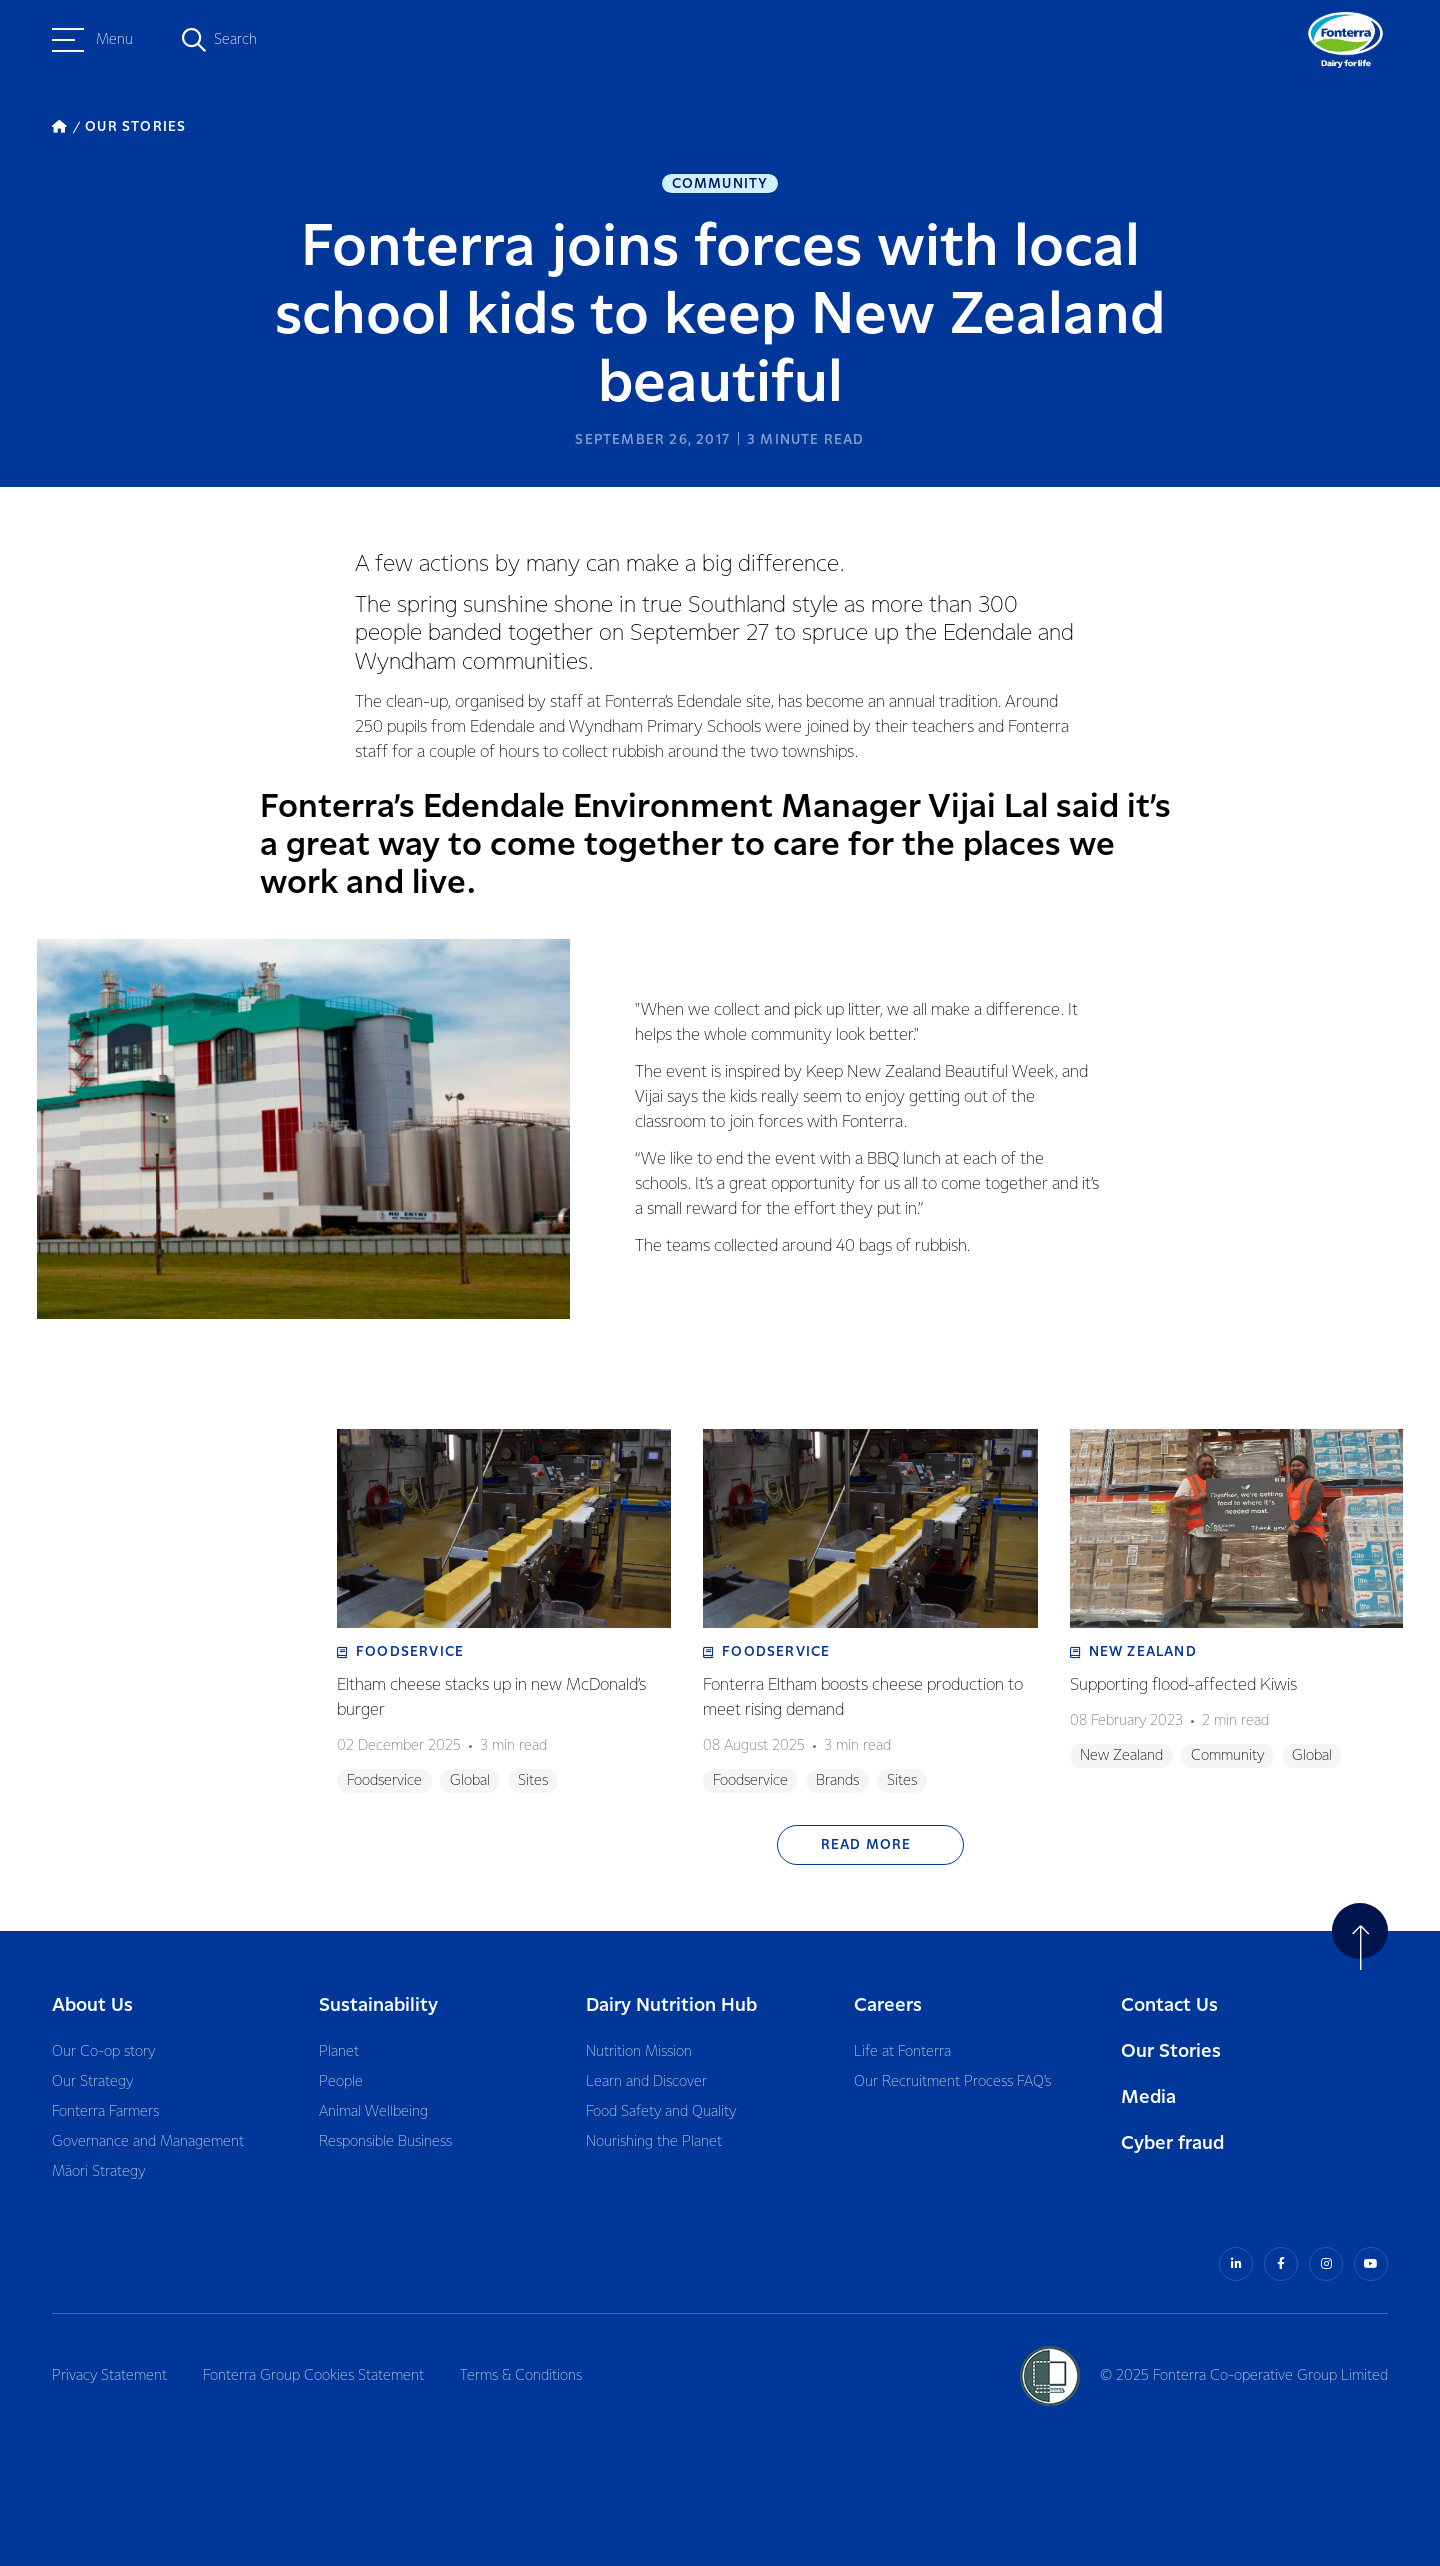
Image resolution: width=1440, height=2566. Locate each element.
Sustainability (378, 2005)
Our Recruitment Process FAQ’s (952, 2082)
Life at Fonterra (902, 2052)
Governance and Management (148, 2142)
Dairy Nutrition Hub (671, 2005)
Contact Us (1169, 2005)
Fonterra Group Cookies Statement (313, 2376)
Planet (339, 2052)
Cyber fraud (1172, 2143)
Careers (888, 2005)
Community (720, 184)
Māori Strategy (98, 2172)
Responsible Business (385, 2142)
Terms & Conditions (521, 2376)
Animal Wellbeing (373, 2112)
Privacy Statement (109, 2376)
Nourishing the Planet (654, 2142)
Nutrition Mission (639, 2052)
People (341, 2082)
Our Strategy (92, 2082)
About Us (92, 2005)
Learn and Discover (646, 2082)
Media (1148, 2097)
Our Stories (1171, 2051)
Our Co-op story (103, 2052)
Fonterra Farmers (105, 2112)
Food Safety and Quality (661, 2112)
